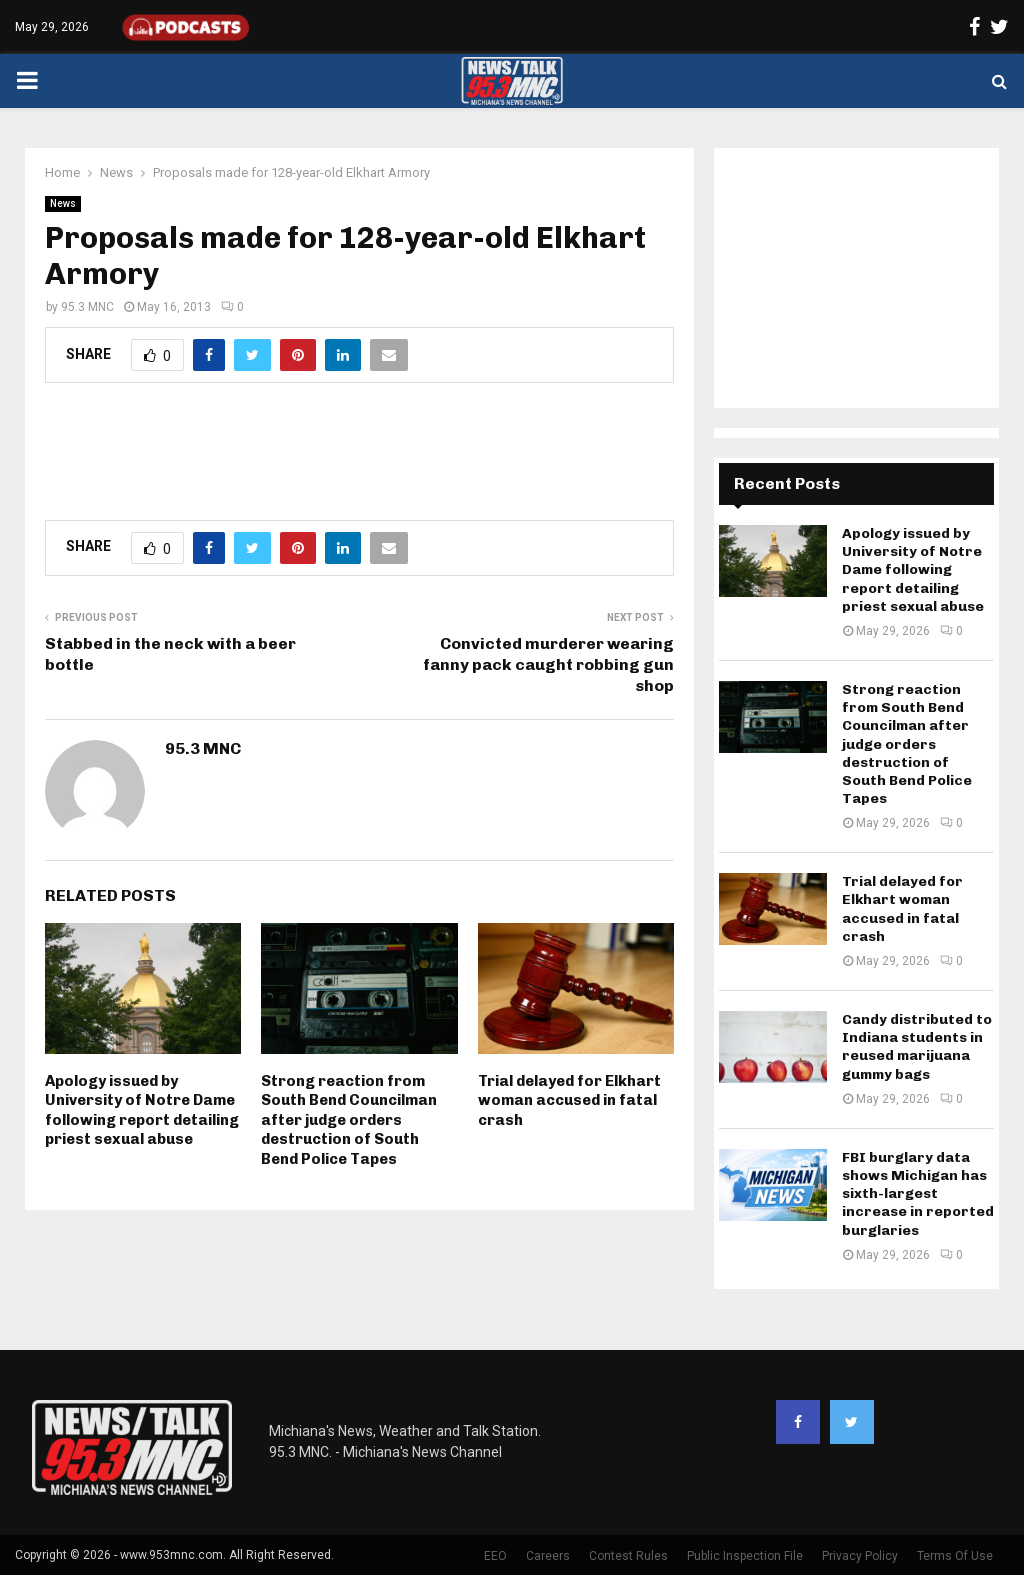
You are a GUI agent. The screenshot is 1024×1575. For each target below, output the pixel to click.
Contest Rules (628, 1556)
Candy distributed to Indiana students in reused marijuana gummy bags (917, 1047)
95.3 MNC (87, 307)
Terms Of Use (955, 1556)
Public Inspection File (745, 1556)
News (63, 203)
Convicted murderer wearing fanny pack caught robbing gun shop (548, 665)
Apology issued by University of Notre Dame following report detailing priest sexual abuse (142, 1110)
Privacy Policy (860, 1556)
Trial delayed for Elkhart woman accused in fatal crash (569, 1100)
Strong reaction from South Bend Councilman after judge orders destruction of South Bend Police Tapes (349, 1120)
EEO (495, 1556)
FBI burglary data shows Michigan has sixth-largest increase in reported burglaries (918, 1194)
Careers (548, 1556)
